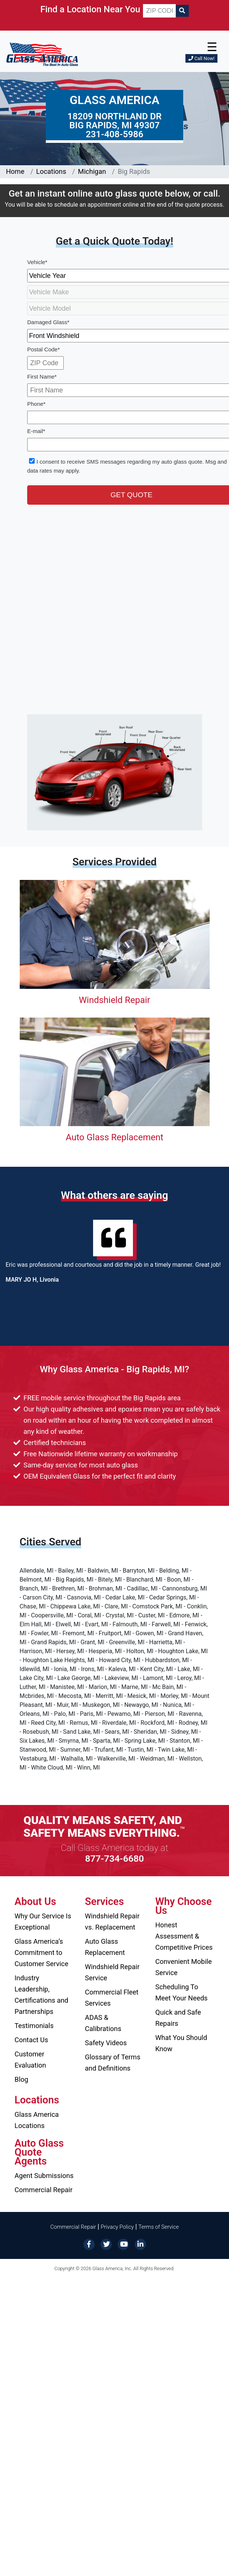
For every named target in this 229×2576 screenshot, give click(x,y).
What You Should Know (181, 2043)
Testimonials (34, 2026)
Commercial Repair (44, 2190)
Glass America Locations (37, 2120)
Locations (51, 171)
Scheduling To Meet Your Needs (181, 1992)
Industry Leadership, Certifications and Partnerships (41, 1994)
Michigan (92, 171)
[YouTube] (123, 2244)
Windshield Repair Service (112, 1972)
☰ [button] (212, 47)
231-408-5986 (114, 134)
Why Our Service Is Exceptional (43, 1921)
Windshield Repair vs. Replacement (112, 1921)
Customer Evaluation (30, 2059)
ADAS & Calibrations (103, 2023)
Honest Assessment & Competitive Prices (184, 1936)
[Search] (182, 11)
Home (15, 171)
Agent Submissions (44, 2175)
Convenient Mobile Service (183, 1967)
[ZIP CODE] (159, 11)
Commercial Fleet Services (112, 1997)
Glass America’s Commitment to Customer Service (41, 1952)
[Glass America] (42, 53)
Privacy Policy (117, 2227)
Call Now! (201, 58)
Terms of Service (159, 2227)
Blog (21, 2079)
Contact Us (31, 2040)
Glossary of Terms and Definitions (112, 2062)
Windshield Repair (114, 1000)
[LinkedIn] (140, 2244)
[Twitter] (106, 2244)
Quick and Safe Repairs (178, 2017)
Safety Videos (106, 2043)
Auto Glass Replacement (114, 1137)
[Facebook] (89, 2244)
